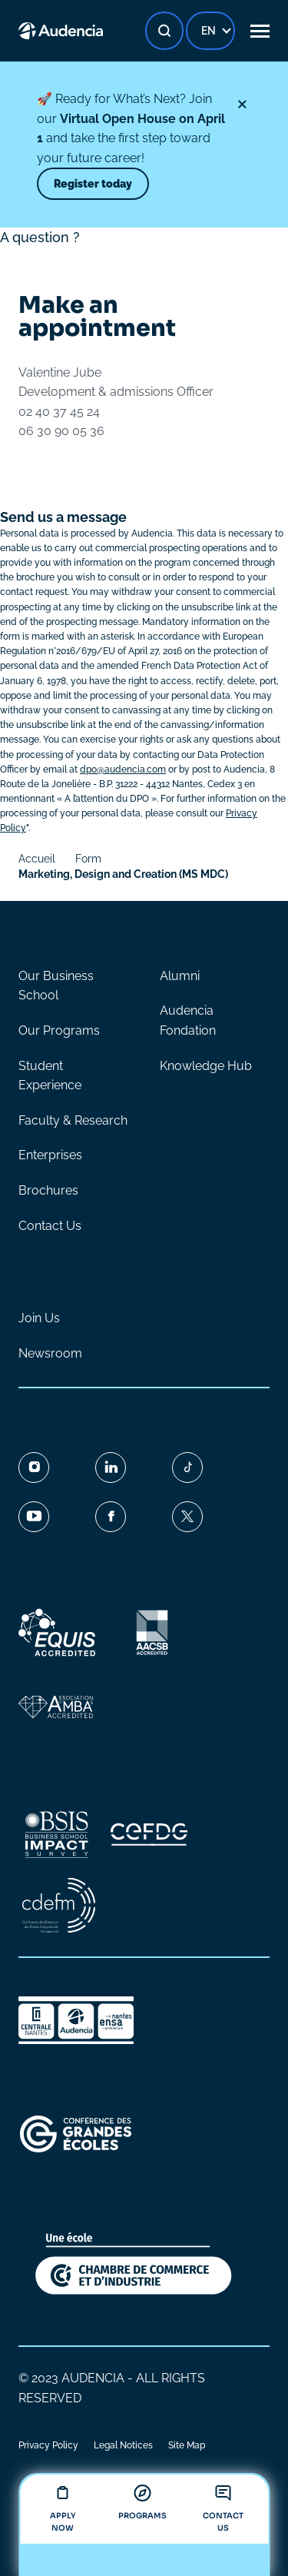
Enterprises (50, 1155)
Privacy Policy (48, 2445)
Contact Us (49, 1225)
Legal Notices (123, 2445)
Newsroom (50, 1353)
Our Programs (59, 1030)
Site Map (186, 2445)
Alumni (180, 976)
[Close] (242, 104)
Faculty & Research (72, 1120)
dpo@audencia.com (123, 769)
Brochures (48, 1190)
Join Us (39, 1318)
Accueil (36, 858)
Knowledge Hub (206, 1066)
